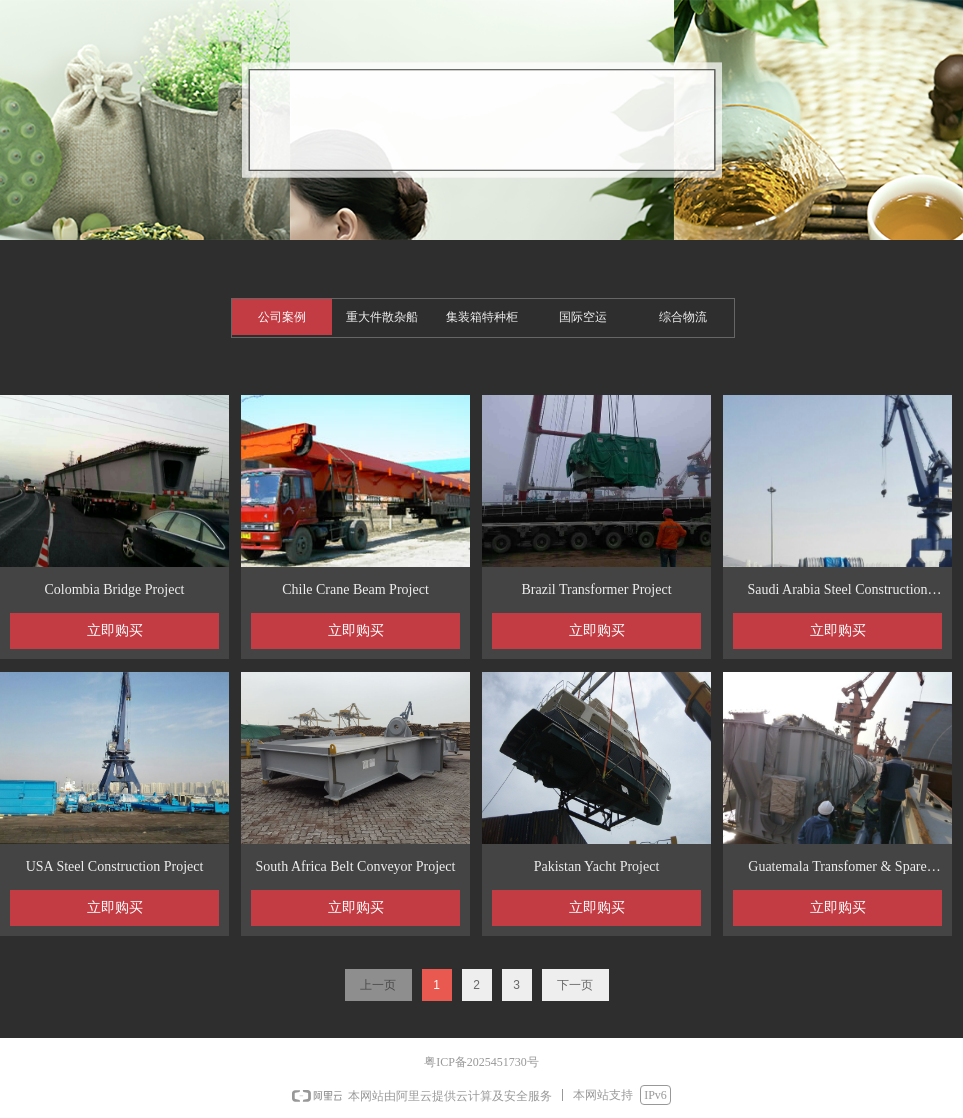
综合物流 (683, 317)
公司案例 (282, 317)
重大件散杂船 (382, 317)
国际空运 (583, 317)
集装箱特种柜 (482, 317)
